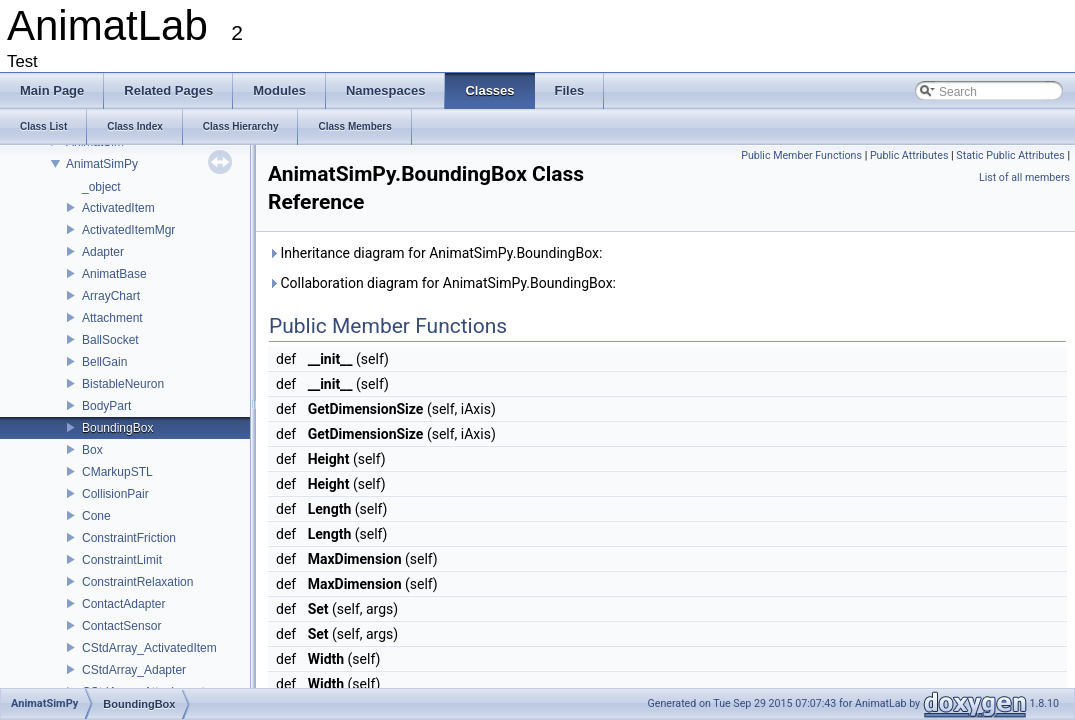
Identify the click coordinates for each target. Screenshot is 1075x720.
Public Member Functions (801, 155)
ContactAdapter (123, 604)
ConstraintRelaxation (137, 582)
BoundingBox (117, 428)
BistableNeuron (123, 384)
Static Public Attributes (1010, 155)
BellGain (104, 362)
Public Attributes (909, 155)
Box (92, 450)
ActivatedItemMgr (128, 230)
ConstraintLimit (122, 560)
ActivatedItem (118, 208)
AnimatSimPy (102, 164)
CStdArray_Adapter (134, 670)
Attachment (112, 318)
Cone (96, 516)
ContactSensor (121, 626)
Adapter (103, 252)
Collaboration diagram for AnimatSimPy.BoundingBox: (442, 283)
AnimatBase (114, 274)
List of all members (1024, 177)
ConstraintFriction (129, 538)
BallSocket (110, 340)
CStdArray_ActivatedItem (149, 648)
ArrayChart (111, 296)
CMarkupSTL (117, 472)
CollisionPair (115, 494)
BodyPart (106, 406)
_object (101, 187)
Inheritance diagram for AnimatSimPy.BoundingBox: (435, 253)
